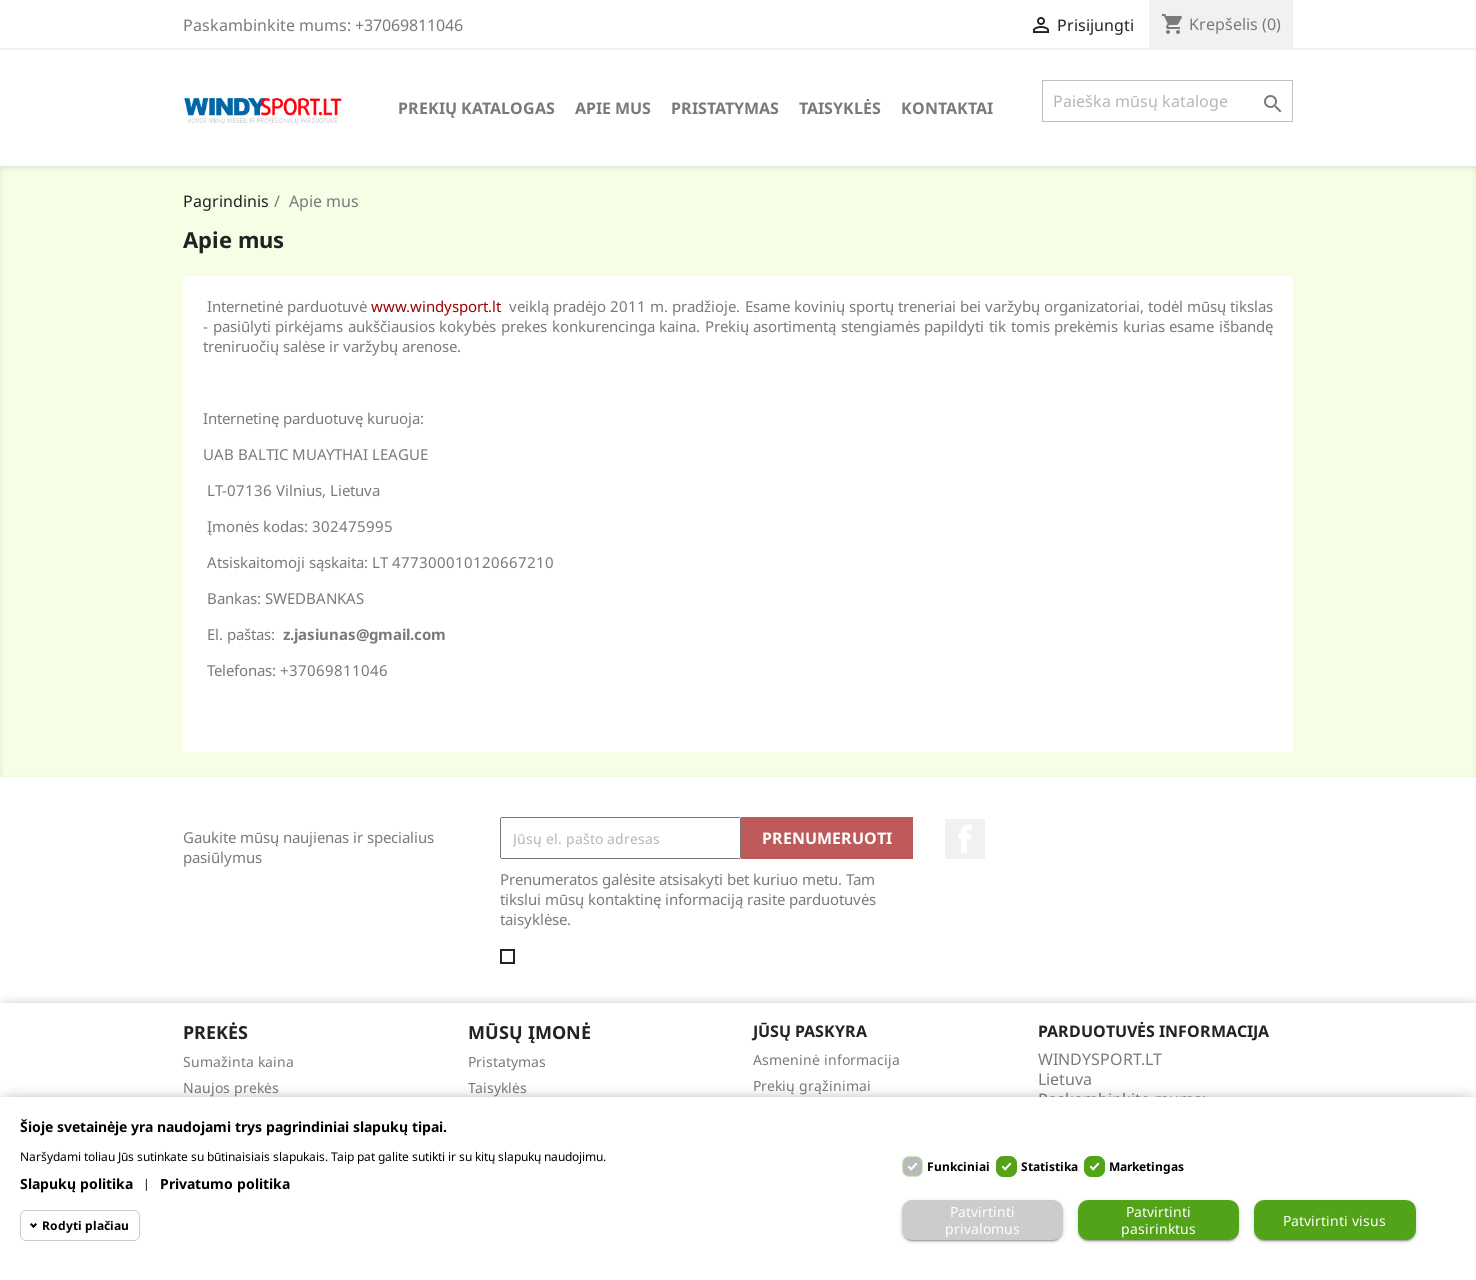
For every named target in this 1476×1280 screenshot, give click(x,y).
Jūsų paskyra (810, 1031)
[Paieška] (1167, 101)
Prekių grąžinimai (812, 1085)
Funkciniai (958, 1166)
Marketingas (1146, 1166)
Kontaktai (947, 108)
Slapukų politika (76, 1183)
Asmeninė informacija (826, 1059)
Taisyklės (840, 108)
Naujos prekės (231, 1087)
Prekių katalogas (476, 108)
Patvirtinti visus (1334, 1220)
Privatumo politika (225, 1183)
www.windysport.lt (436, 306)
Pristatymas (725, 108)
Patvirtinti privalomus (982, 1220)
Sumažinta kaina (238, 1061)
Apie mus (613, 108)
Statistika (1049, 1166)
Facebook (965, 839)
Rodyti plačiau (85, 1225)
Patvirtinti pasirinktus (1158, 1220)
